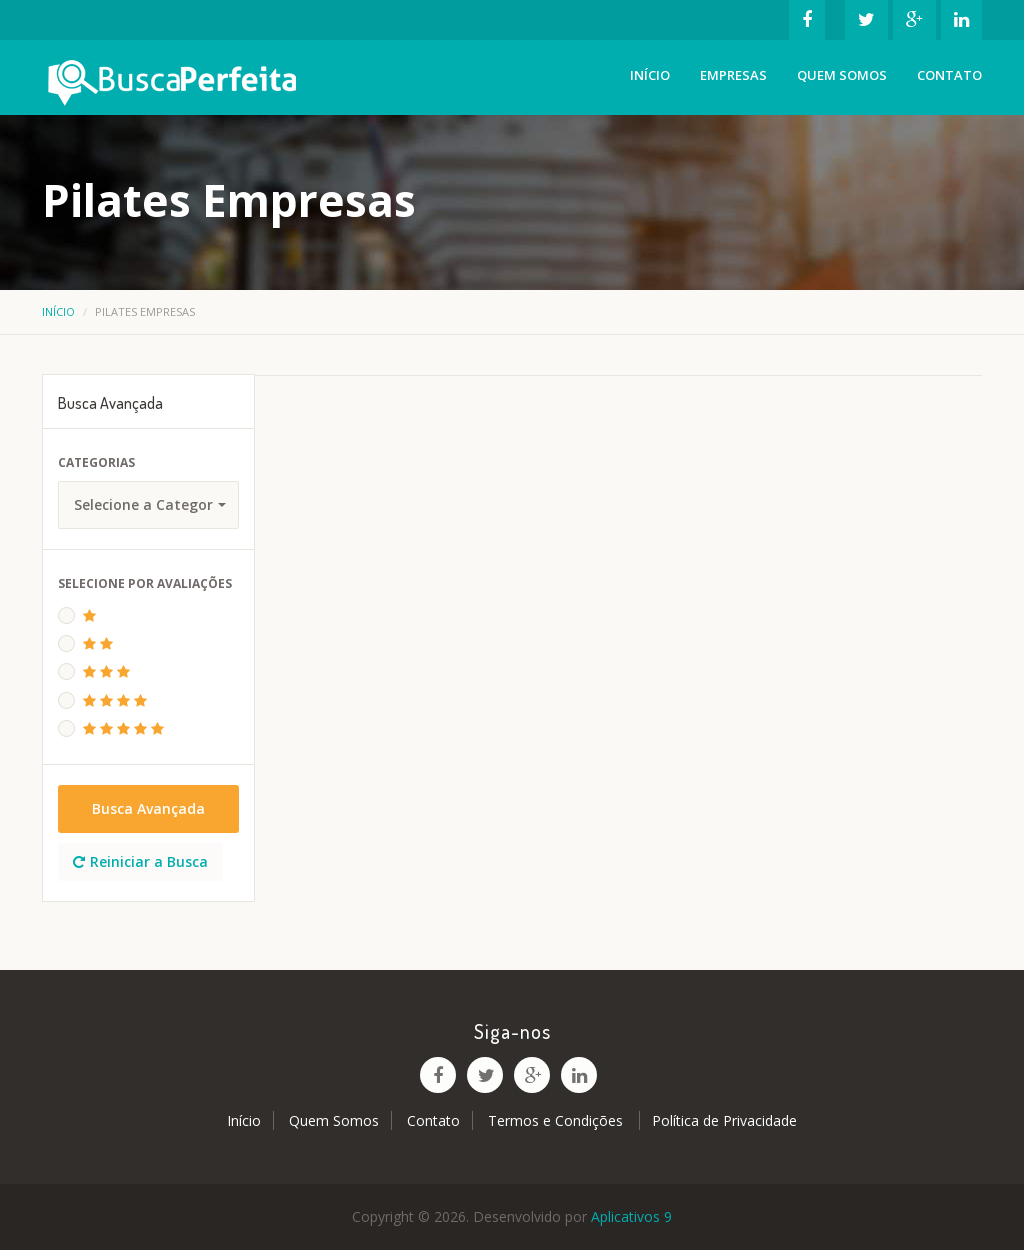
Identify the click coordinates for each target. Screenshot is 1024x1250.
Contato (949, 75)
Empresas (733, 75)
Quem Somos (842, 75)
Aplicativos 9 (631, 1216)
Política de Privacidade (724, 1120)
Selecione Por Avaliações (145, 583)
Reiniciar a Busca (140, 861)
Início (650, 75)
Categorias (96, 462)
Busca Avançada (148, 808)
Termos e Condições (557, 1120)
